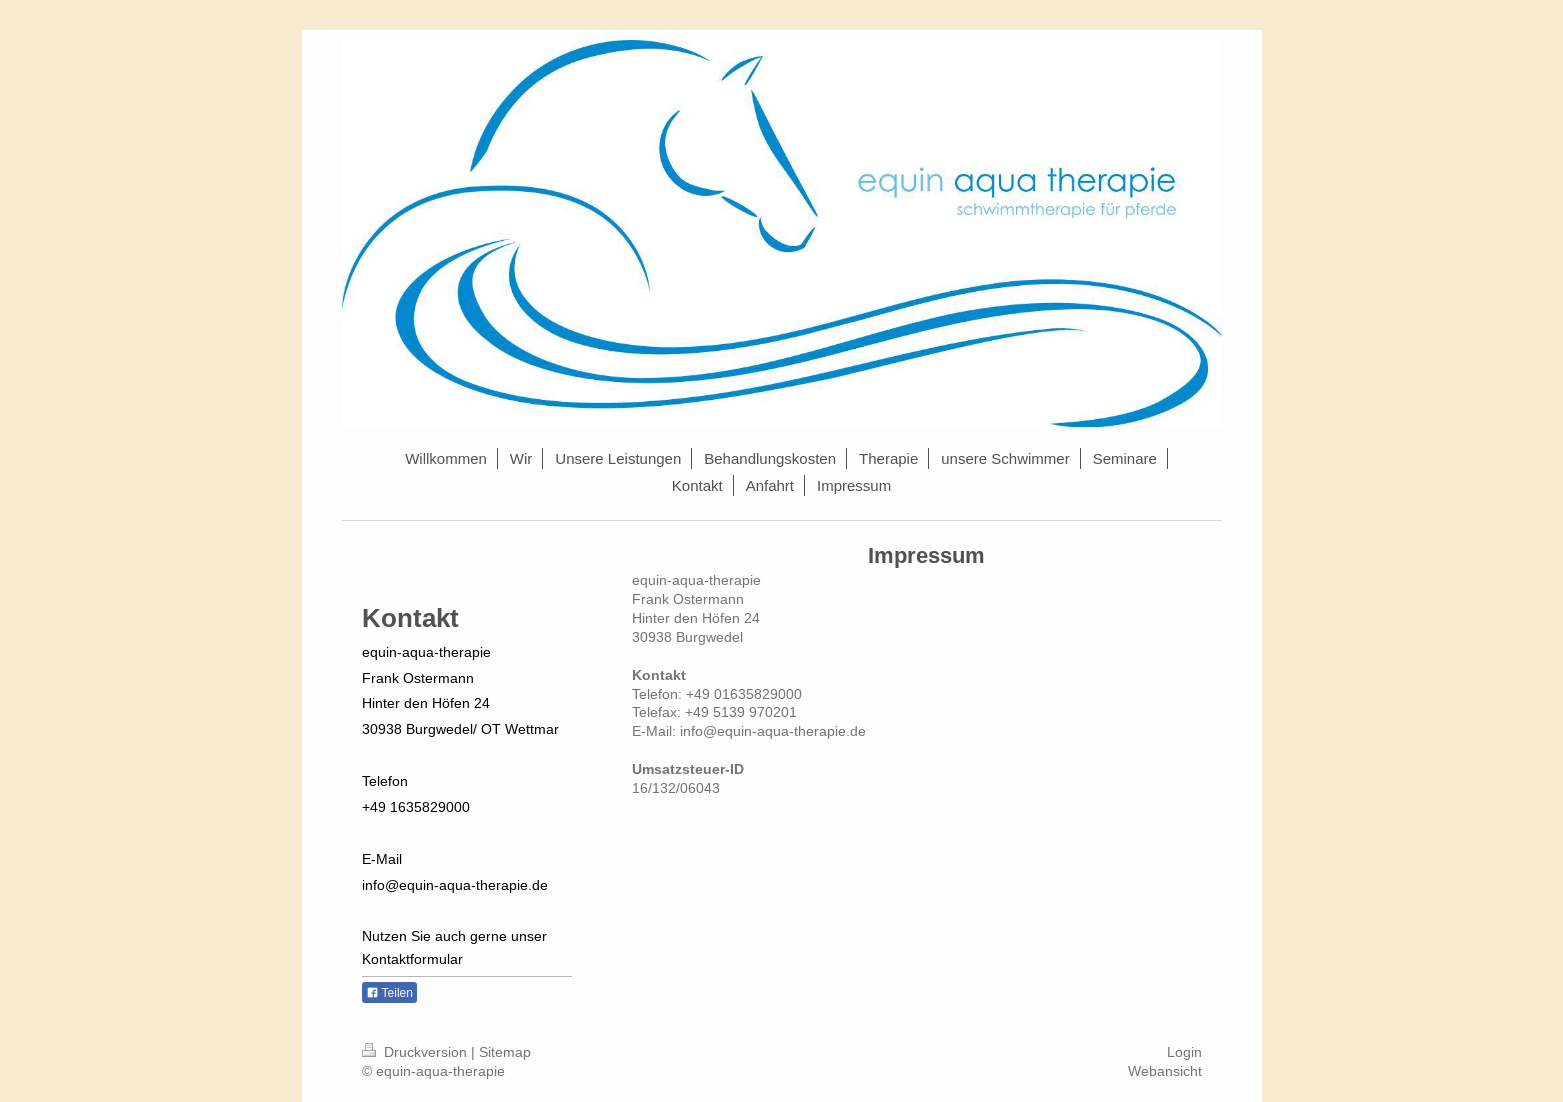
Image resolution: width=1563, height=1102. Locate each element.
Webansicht (1165, 1071)
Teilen (389, 993)
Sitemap (505, 1052)
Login (1184, 1052)
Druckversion (416, 1052)
